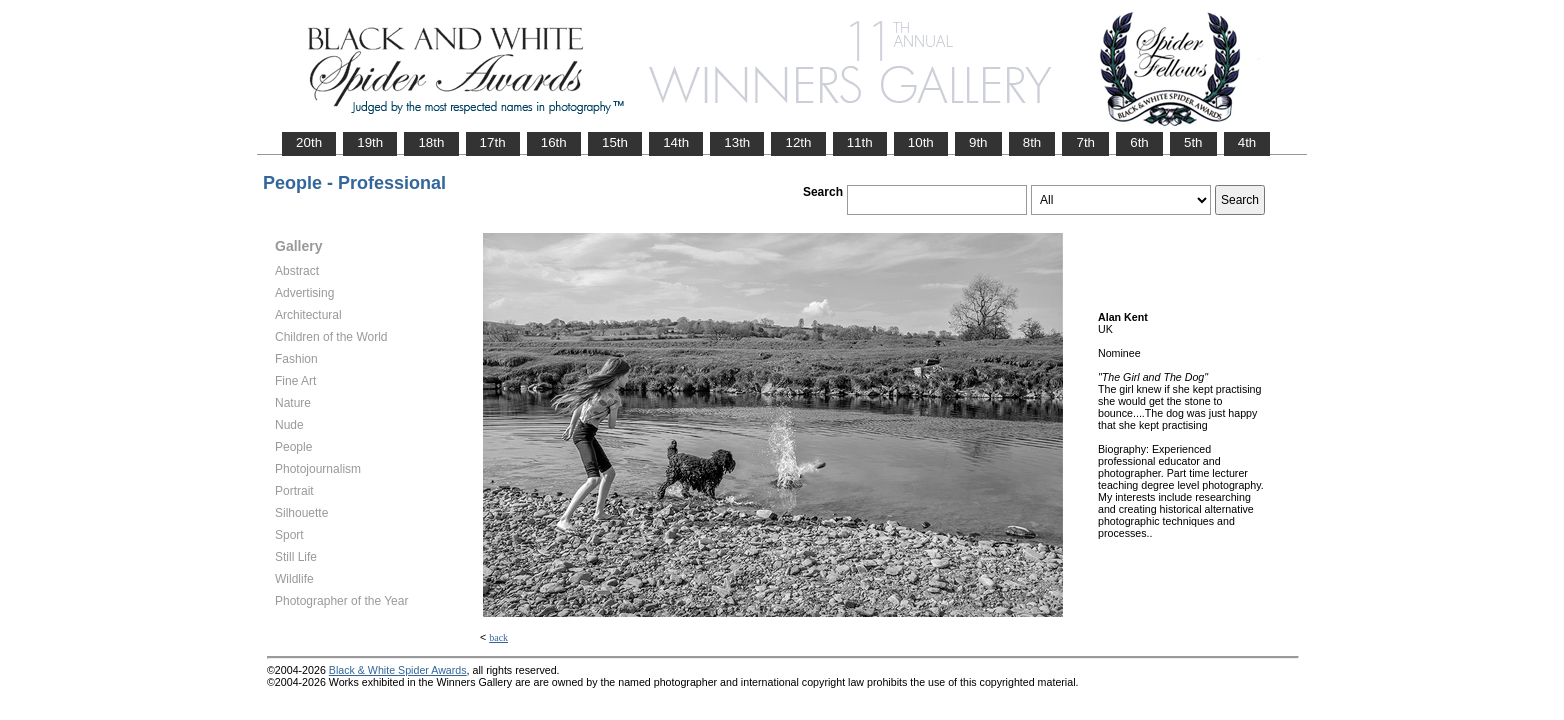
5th (1193, 142)
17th (493, 142)
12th (798, 142)
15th (615, 142)
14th (676, 142)
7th (1085, 142)
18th (431, 142)
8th (1032, 142)
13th (737, 142)
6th (1139, 142)
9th (978, 142)
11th (860, 142)
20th (309, 142)
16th (554, 142)
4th (1247, 142)
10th (921, 142)
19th (370, 142)
